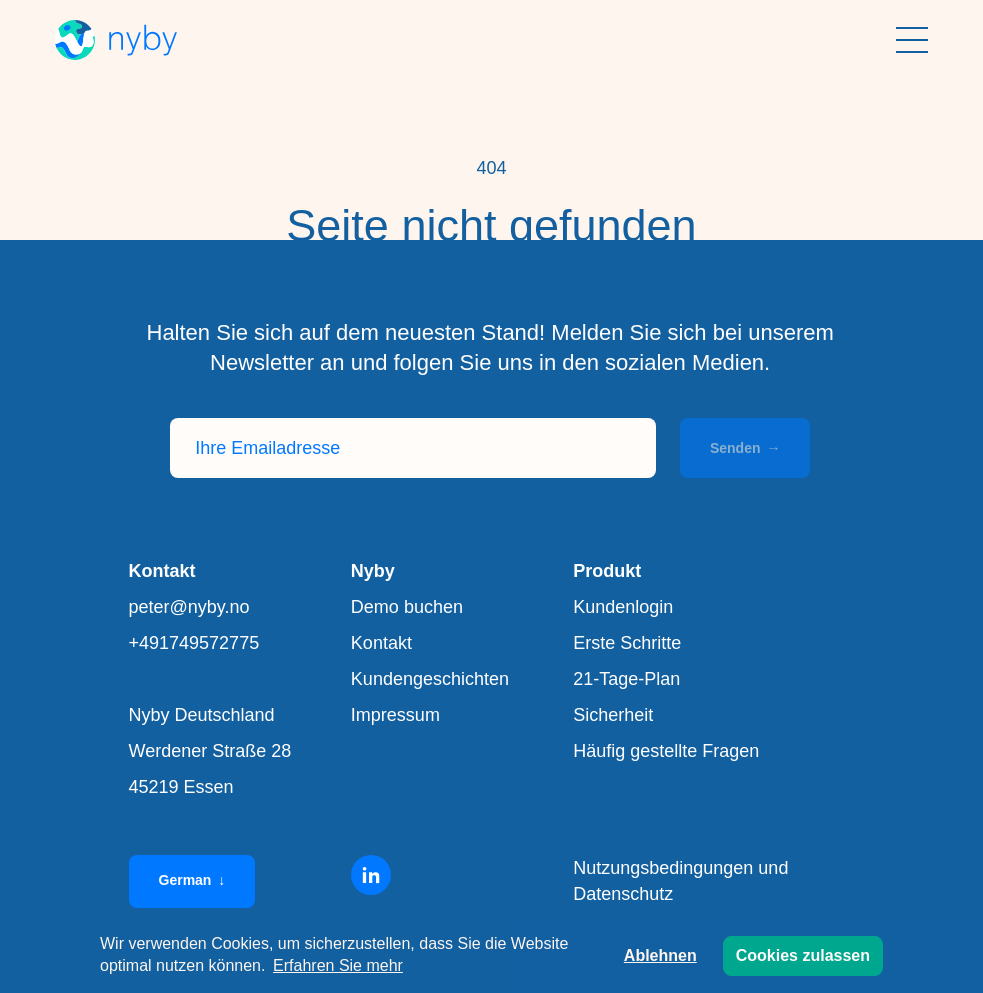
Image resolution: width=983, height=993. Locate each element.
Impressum (395, 715)
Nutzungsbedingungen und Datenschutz (680, 881)
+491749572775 (194, 643)
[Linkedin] (371, 875)
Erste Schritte (627, 643)
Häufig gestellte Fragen (666, 751)
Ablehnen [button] (660, 955)
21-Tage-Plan (626, 679)
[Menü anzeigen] (912, 40)
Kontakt (381, 643)
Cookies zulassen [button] (803, 955)
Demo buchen (407, 607)
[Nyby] (116, 40)
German (192, 880)
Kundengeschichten (430, 679)
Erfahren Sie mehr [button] (338, 965)
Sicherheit (613, 715)
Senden (745, 448)
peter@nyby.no (189, 607)
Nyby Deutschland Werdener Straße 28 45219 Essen (210, 751)
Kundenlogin (623, 607)
